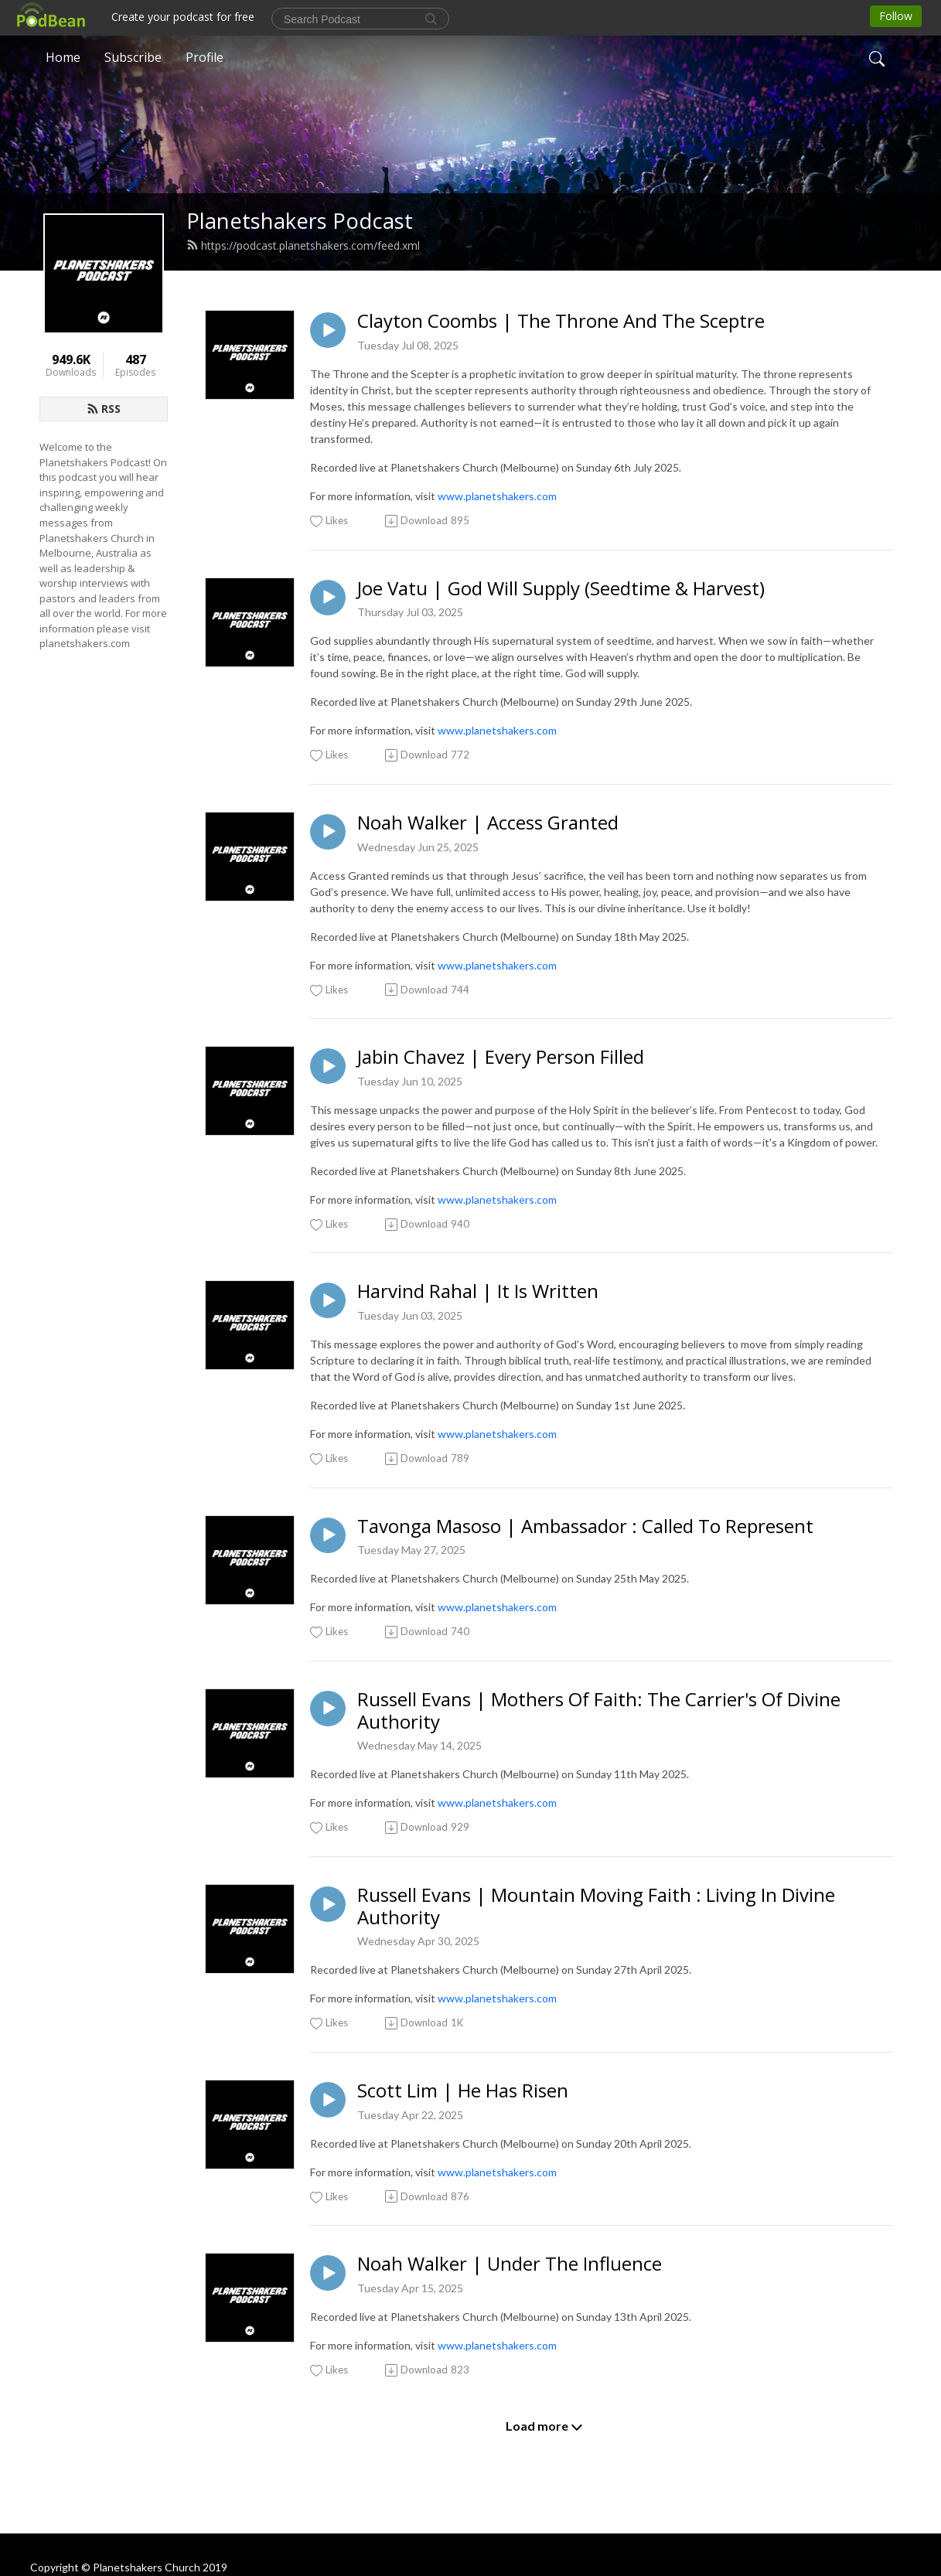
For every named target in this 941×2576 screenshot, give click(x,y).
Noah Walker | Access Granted (488, 823)
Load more (544, 2426)
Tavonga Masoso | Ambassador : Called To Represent (585, 1526)
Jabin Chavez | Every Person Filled (500, 1057)
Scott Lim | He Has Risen (462, 2091)
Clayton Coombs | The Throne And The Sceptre (561, 321)
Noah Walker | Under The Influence (509, 2264)
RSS (104, 408)
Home (63, 57)
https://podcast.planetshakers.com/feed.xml (303, 245)
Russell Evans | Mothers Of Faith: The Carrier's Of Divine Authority (598, 1710)
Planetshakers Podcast (299, 220)
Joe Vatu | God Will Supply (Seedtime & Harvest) (561, 589)
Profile (204, 57)
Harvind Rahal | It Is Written (477, 1291)
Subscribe (133, 57)
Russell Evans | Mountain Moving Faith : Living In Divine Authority (596, 1906)
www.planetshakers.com (497, 496)
